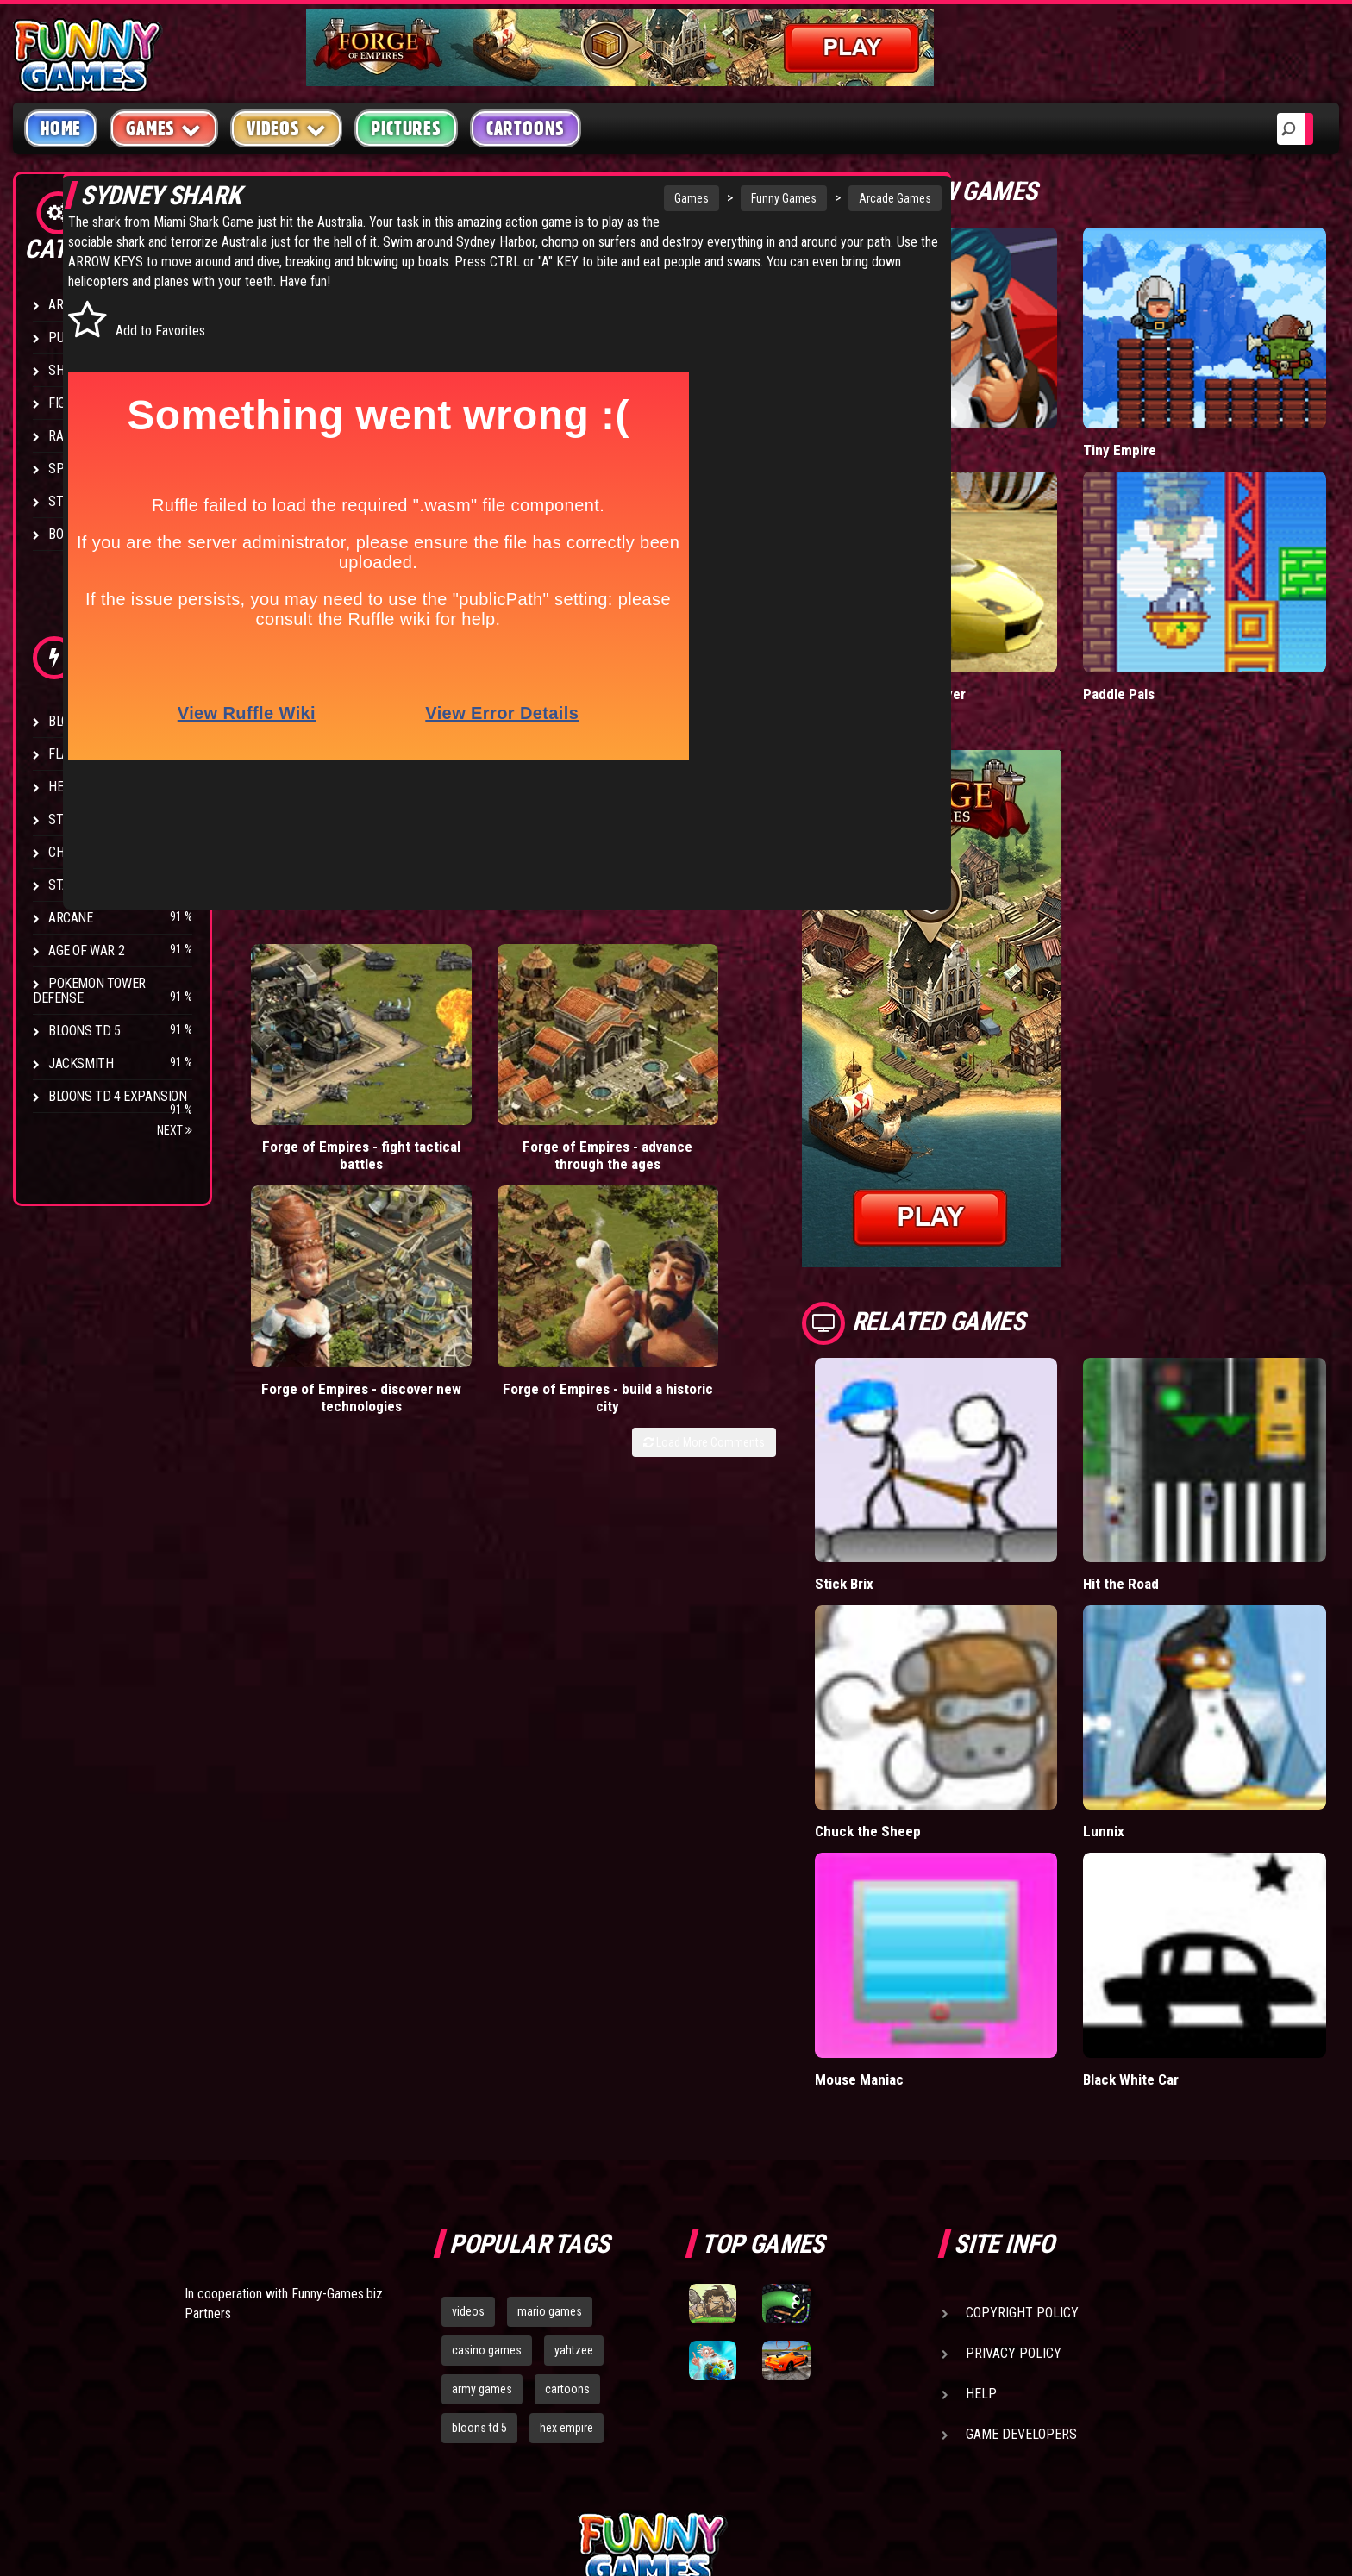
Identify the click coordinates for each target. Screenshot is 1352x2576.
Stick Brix (938, 1466)
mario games (549, 2115)
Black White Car (1179, 1882)
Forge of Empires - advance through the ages (474, 1004)
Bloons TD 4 (84, 721)
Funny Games (702, 198)
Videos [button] (287, 128)
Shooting (76, 370)
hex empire (566, 2231)
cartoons (567, 2192)
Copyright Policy (1022, 2116)
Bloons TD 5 (84, 1030)
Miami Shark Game (379, 222)
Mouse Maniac (953, 1882)
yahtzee (573, 2153)
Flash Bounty (90, 754)
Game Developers (1021, 2237)
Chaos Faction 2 (97, 852)
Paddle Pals (1166, 616)
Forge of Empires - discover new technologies (632, 1004)
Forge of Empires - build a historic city (790, 995)
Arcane (70, 918)
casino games (487, 2153)
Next (174, 1130)
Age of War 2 (86, 950)
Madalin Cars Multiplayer (985, 616)
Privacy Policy (1013, 2156)
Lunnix (1150, 1674)
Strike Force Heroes (110, 819)
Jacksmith (80, 1063)
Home (61, 128)
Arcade (70, 305)
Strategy (77, 501)
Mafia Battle (945, 411)
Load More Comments (798, 1040)
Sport (66, 468)
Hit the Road (1168, 1466)
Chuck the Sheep (962, 1674)
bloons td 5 (479, 2231)
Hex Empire (82, 786)
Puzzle (70, 337)
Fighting (74, 403)
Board (67, 534)
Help (981, 2197)
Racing (69, 436)
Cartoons (525, 128)
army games (482, 2192)
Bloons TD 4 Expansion (117, 1096)
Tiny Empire (1166, 411)
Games (610, 198)
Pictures (406, 128)
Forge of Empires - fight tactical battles (317, 995)
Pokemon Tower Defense (89, 990)
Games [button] (164, 128)
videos (468, 2115)
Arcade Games (814, 198)
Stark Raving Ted (100, 885)
